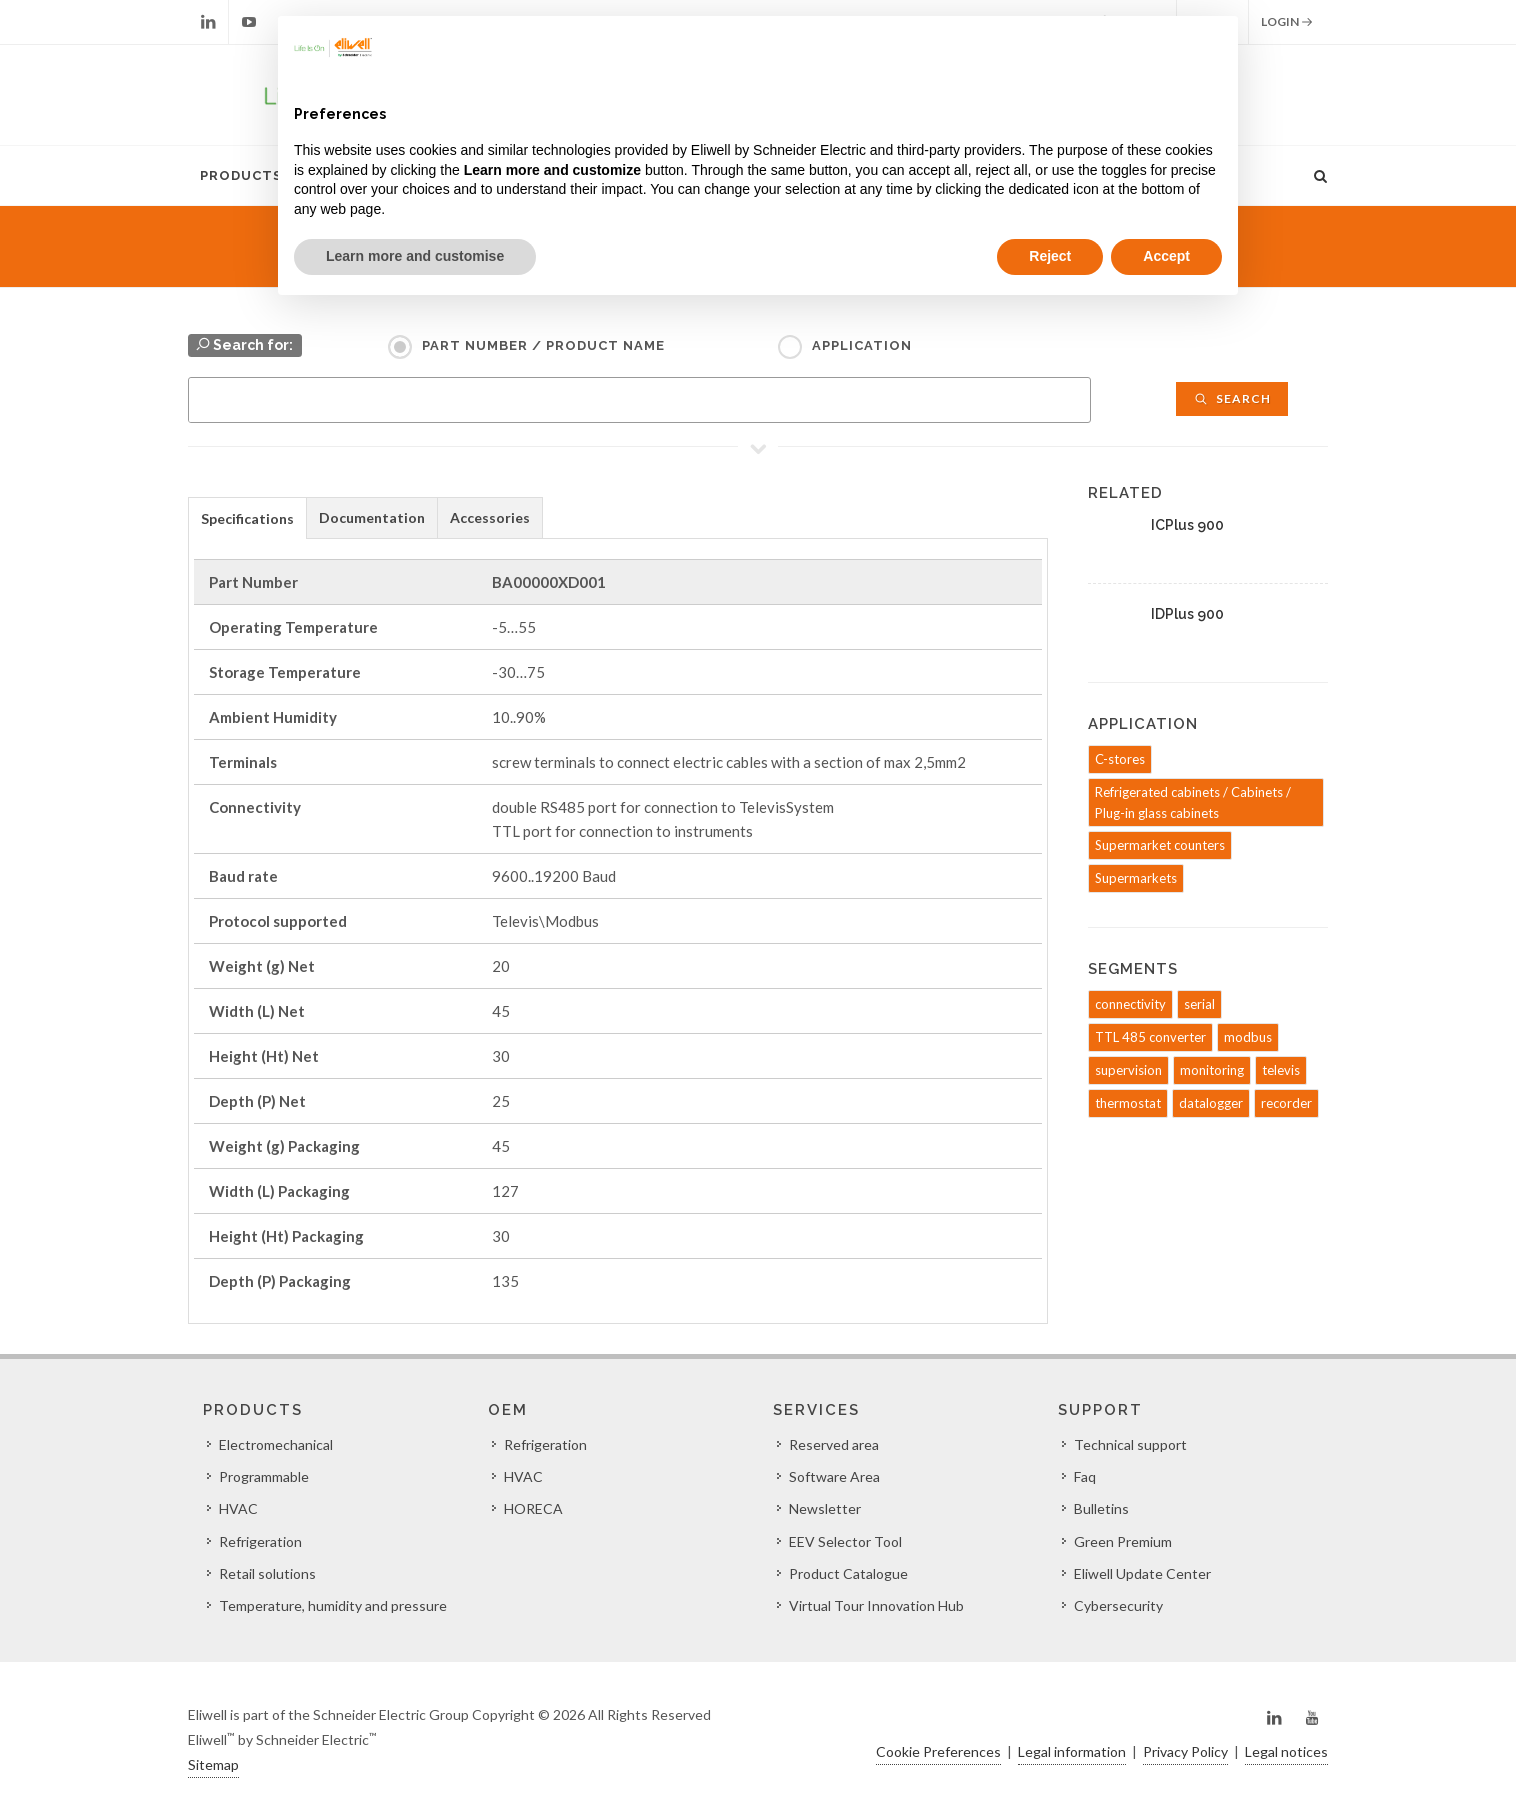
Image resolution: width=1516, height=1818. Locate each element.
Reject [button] (1050, 256)
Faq (1085, 1476)
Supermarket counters (1160, 845)
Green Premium (1123, 1541)
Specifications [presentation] (247, 518)
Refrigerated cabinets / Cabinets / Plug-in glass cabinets (1193, 802)
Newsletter (825, 1508)
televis (1281, 1070)
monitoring (1212, 1070)
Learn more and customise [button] (415, 256)
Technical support (1130, 1444)
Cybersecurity (1118, 1605)
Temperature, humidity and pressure (333, 1605)
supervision (1128, 1070)
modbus (1248, 1037)
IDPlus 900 (1187, 614)
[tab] (247, 517)
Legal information (1072, 1751)
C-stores (1120, 759)
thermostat (1128, 1103)
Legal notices (1286, 1751)
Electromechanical (276, 1444)
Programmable (264, 1476)
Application (862, 345)
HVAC (238, 1508)
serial (1199, 1004)
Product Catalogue (848, 1573)
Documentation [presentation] (372, 517)
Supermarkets (1136, 878)
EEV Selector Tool (845, 1541)
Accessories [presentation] (490, 517)
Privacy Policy (1185, 1751)
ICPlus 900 (1187, 525)
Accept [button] (1166, 256)
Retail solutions (267, 1573)
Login (1287, 22)
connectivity (1130, 1004)
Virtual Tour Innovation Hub (876, 1605)
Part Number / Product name (543, 345)
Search (1232, 398)
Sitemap (213, 1764)
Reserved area (834, 1444)
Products (241, 175)
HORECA (533, 1508)
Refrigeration (260, 1541)
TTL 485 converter (1150, 1037)
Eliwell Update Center (1142, 1573)
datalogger (1211, 1103)
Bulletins (1101, 1508)
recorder (1286, 1103)
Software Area (834, 1476)
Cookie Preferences (938, 1751)
